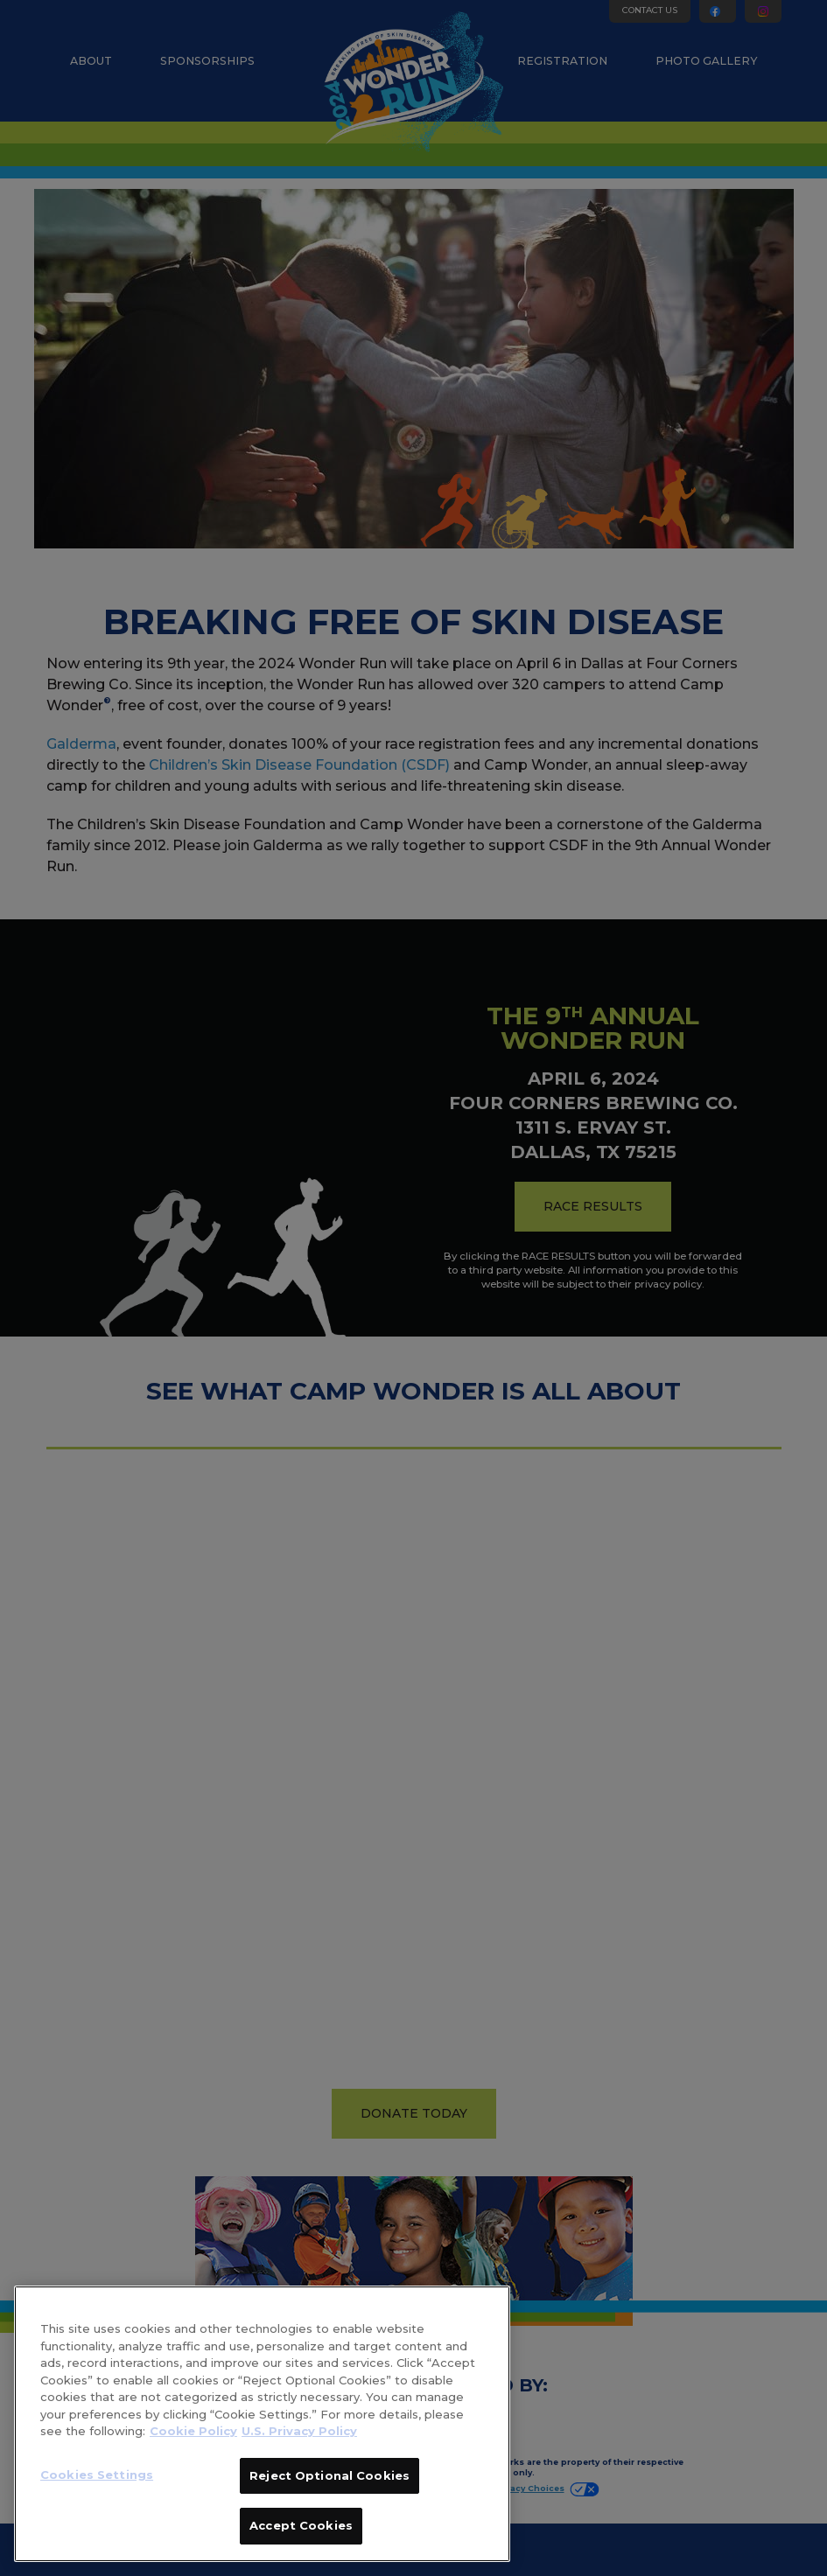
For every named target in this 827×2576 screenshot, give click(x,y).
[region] (262, 2424)
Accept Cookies (301, 2525)
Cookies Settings (96, 2475)
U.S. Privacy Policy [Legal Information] (299, 2431)
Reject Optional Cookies (329, 2475)
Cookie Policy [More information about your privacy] (193, 2431)
